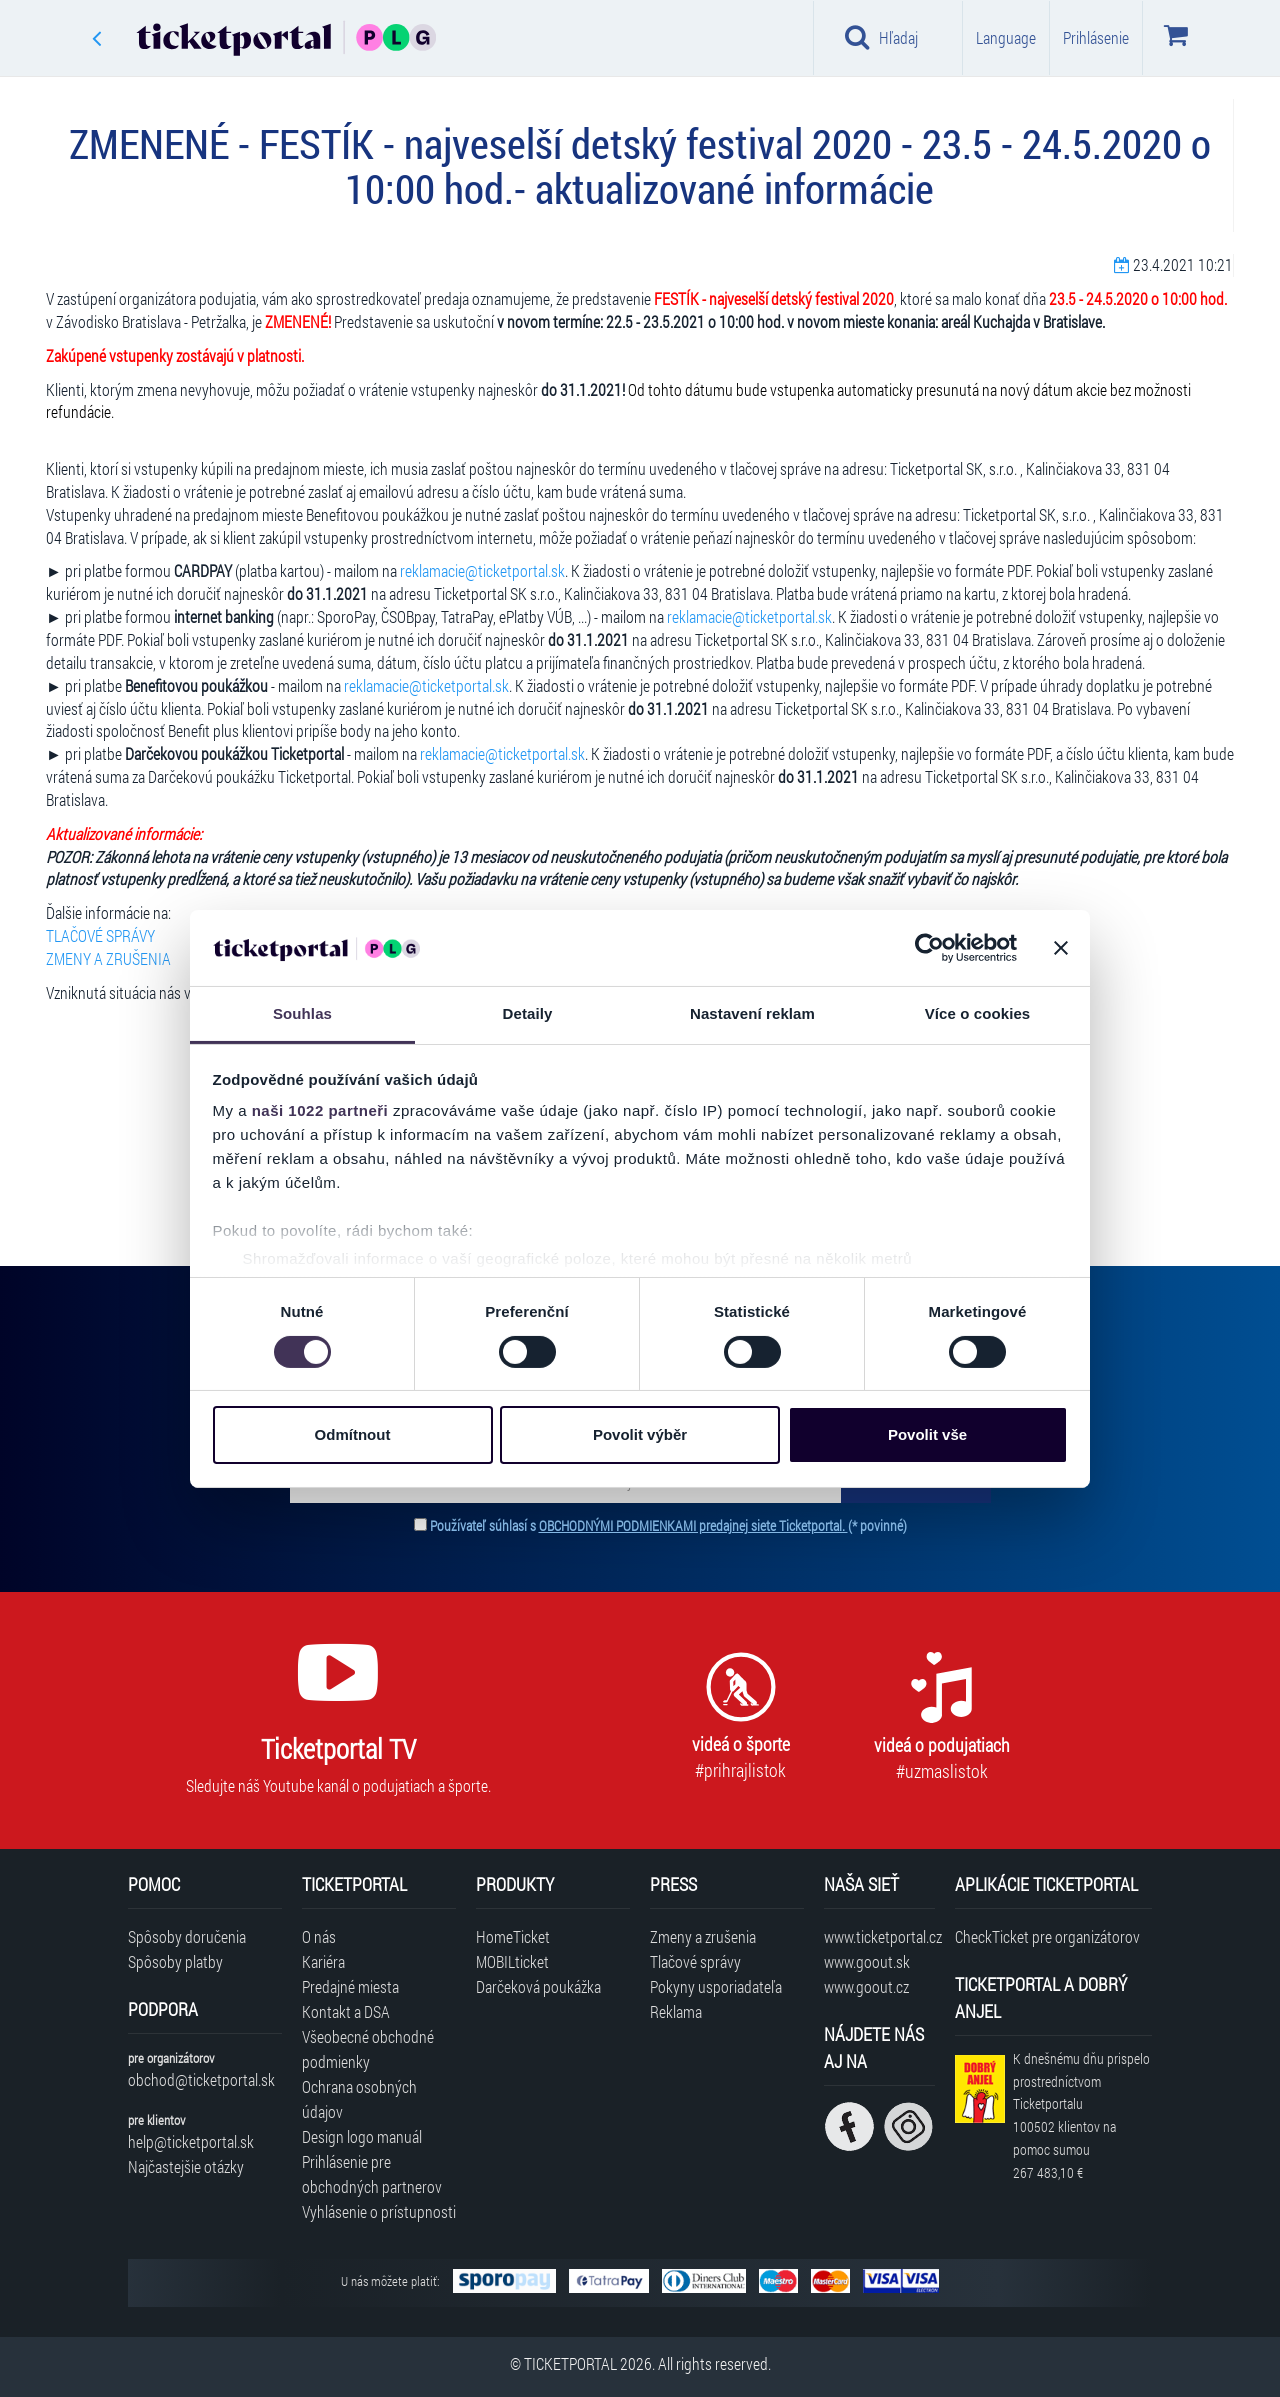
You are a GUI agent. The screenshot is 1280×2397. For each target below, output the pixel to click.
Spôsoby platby (175, 1961)
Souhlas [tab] (302, 1013)
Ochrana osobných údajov (359, 2099)
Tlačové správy (695, 1961)
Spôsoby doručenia (187, 1936)
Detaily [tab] (528, 1013)
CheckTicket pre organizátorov (1047, 1936)
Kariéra (323, 1961)
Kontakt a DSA (346, 2011)
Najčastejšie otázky (186, 2166)
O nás (319, 1936)
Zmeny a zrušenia (703, 1936)
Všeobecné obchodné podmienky (368, 2049)
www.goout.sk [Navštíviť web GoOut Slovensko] (867, 1961)
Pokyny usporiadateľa (716, 1986)
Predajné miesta (350, 1986)
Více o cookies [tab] (978, 1013)
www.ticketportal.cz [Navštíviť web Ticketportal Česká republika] (879, 1936)
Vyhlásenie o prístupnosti (379, 2211)
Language (1006, 37)
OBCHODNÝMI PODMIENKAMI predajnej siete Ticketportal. (693, 1525)
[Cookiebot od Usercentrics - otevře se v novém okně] (929, 948)
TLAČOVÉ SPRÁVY (100, 935)
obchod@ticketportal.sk (201, 2079)
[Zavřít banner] (1061, 948)
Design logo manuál (362, 2136)
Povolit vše (927, 1434)
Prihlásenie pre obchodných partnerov (372, 2174)
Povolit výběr (640, 1434)
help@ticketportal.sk (191, 2141)
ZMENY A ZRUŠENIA (108, 958)
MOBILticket (512, 1961)
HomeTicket (513, 1936)
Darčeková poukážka (538, 1986)
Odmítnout (353, 1434)
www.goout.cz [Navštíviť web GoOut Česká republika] (866, 1986)
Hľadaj (881, 37)
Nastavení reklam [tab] (752, 1013)
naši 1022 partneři (320, 1110)
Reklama (676, 2011)
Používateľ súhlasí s (668, 1525)
